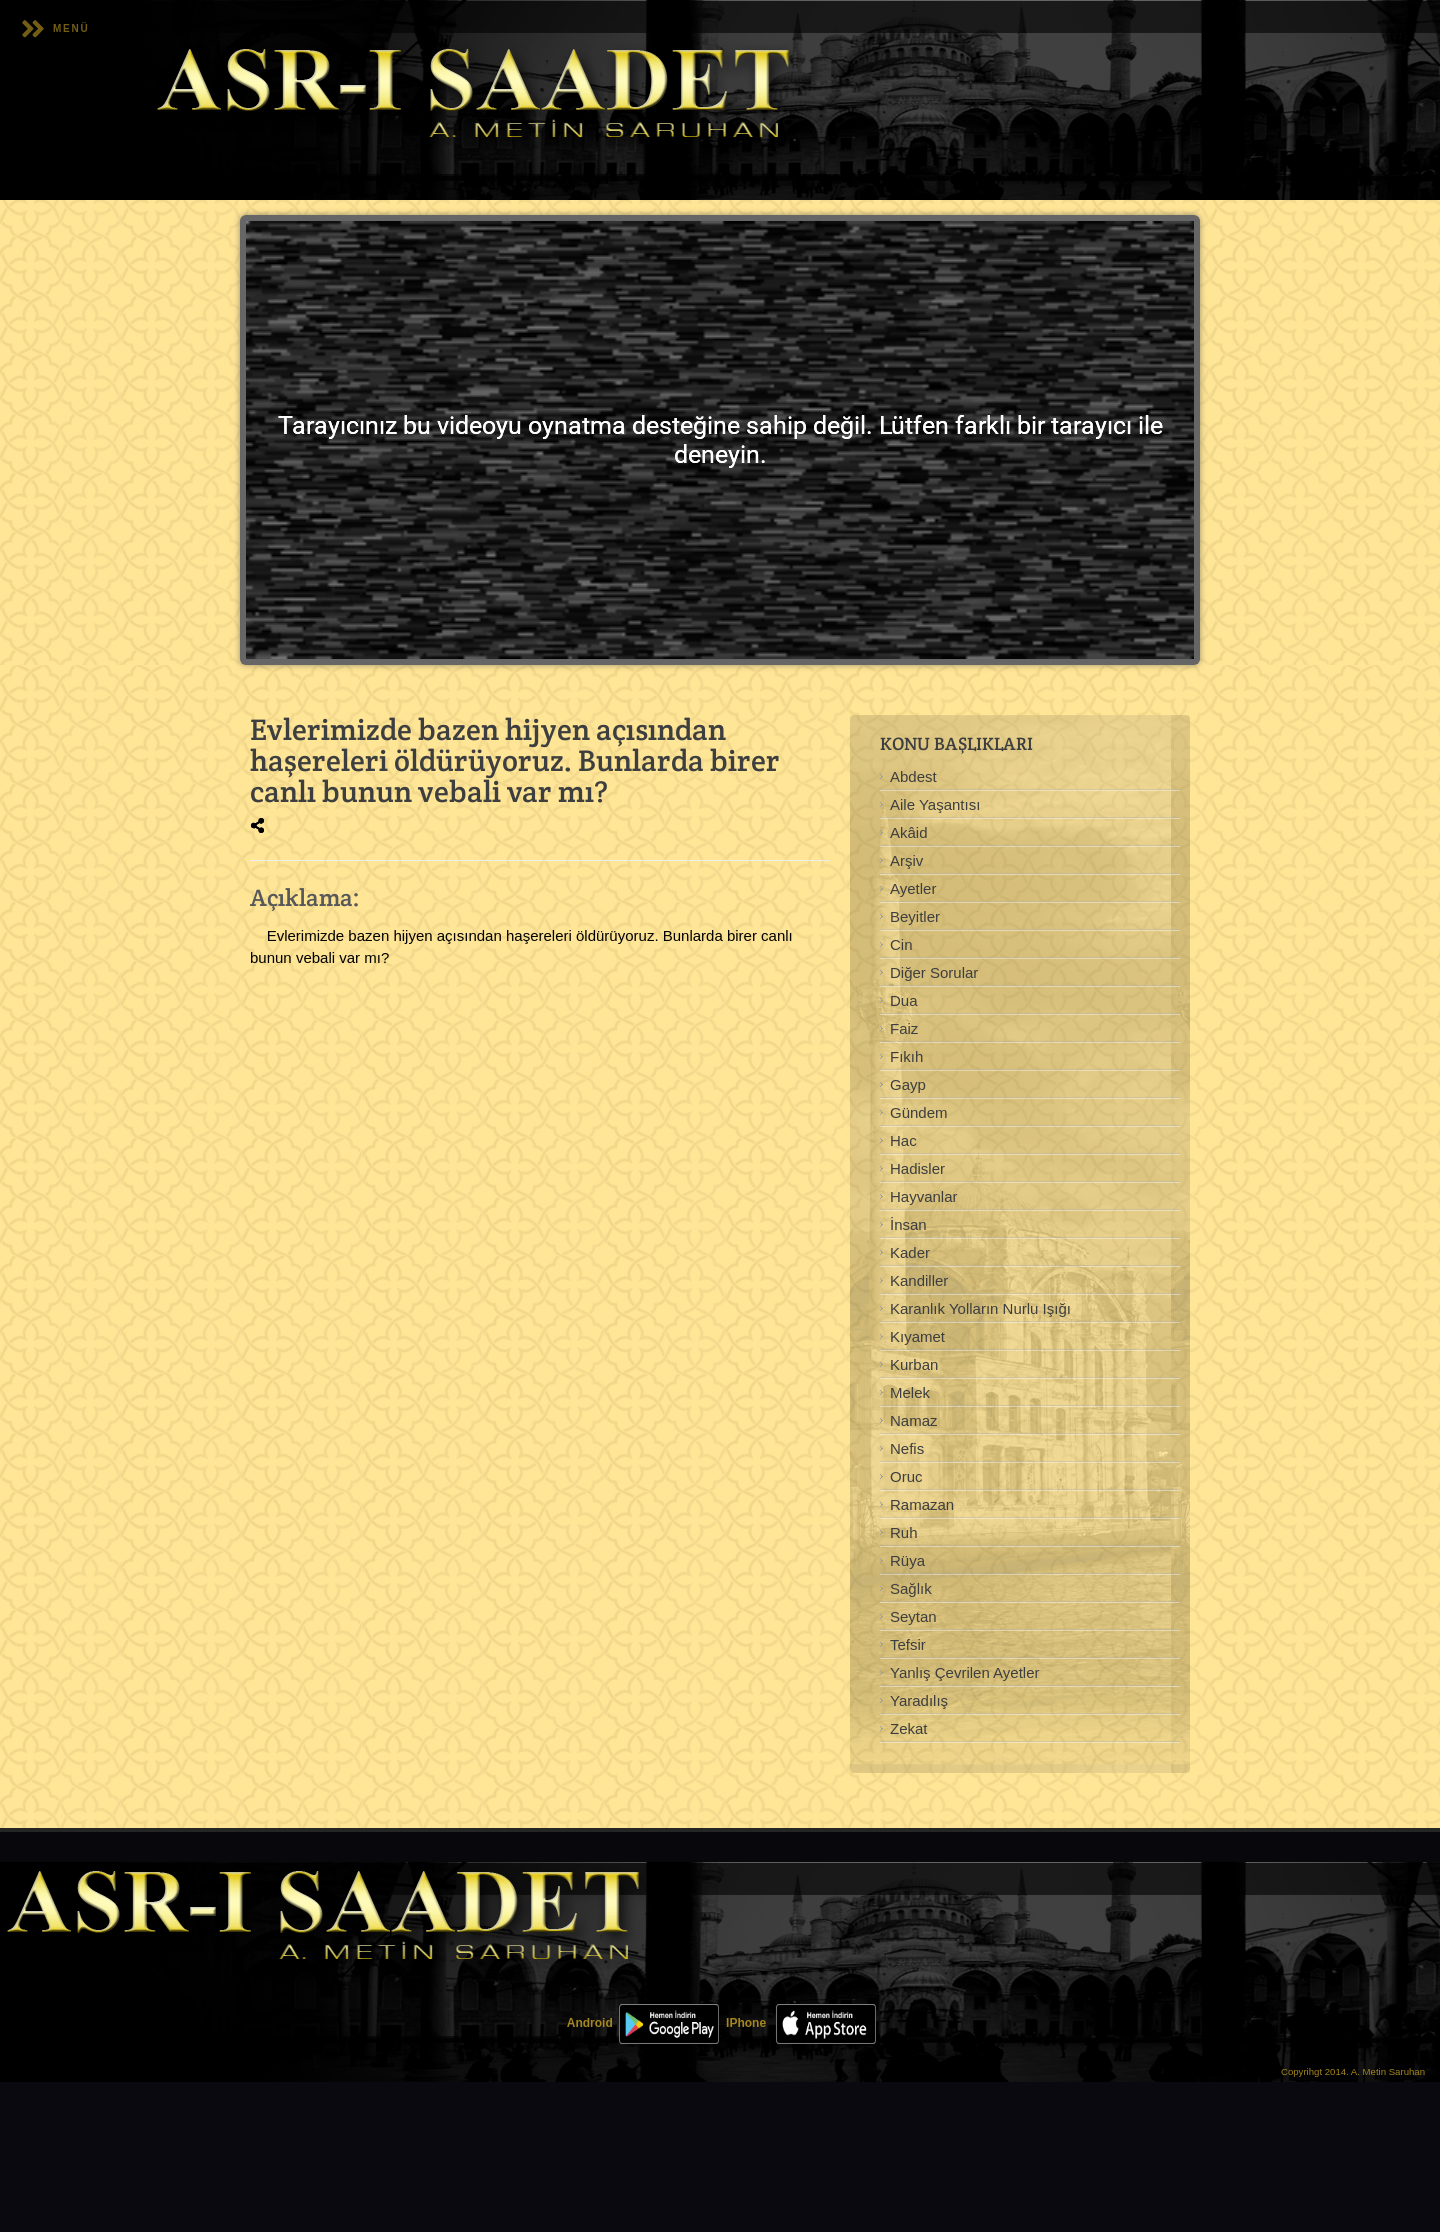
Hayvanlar (924, 1196)
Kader (910, 1252)
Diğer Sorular (934, 972)
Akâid (909, 832)
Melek (910, 1392)
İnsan (908, 1224)
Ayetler (913, 888)
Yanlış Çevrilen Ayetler (965, 1672)
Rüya (907, 1560)
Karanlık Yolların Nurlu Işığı (980, 1308)
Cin (901, 944)
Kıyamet (917, 1336)
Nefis (907, 1448)
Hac (903, 1140)
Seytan (913, 1616)
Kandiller (919, 1280)
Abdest (913, 776)
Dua (904, 1000)
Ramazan (922, 1504)
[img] (257, 825)
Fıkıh (906, 1056)
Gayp (908, 1084)
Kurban (914, 1364)
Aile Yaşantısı (935, 804)
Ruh (904, 1532)
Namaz (914, 1420)
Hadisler (917, 1168)
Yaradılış (919, 1700)
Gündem (919, 1112)
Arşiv (906, 860)
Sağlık (911, 1588)
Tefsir (908, 1644)
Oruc (906, 1476)
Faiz (904, 1028)
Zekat (909, 1728)
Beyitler (915, 916)
